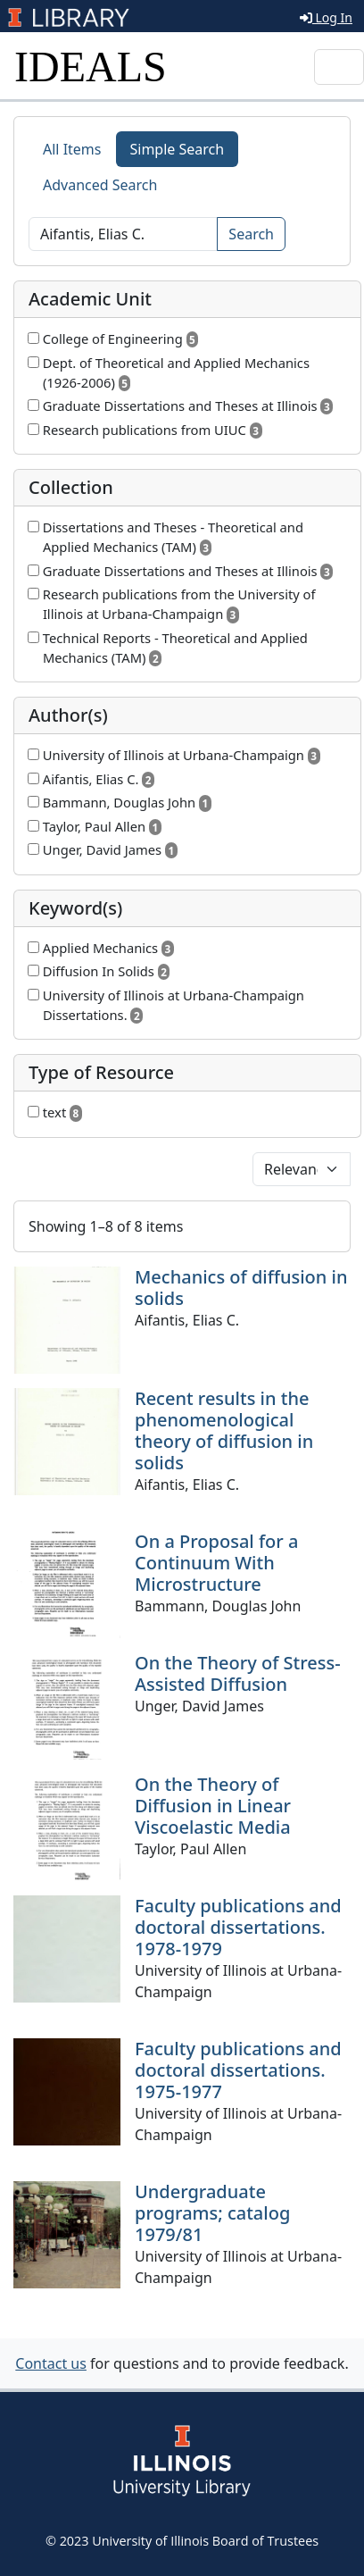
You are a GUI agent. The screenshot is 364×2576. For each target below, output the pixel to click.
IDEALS (90, 66)
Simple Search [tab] (177, 149)
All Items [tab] (72, 149)
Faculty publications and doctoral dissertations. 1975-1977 (238, 2070)
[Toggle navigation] (339, 67)
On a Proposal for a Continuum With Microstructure (216, 1562)
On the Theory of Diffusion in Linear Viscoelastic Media (213, 1805)
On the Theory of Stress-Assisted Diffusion (238, 1673)
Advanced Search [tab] (100, 185)
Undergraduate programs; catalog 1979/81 (212, 2212)
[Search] (123, 234)
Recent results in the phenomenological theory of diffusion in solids (224, 1430)
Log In (326, 17)
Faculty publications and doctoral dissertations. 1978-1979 (238, 1927)
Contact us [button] (51, 2363)
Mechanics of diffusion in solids (241, 1287)
